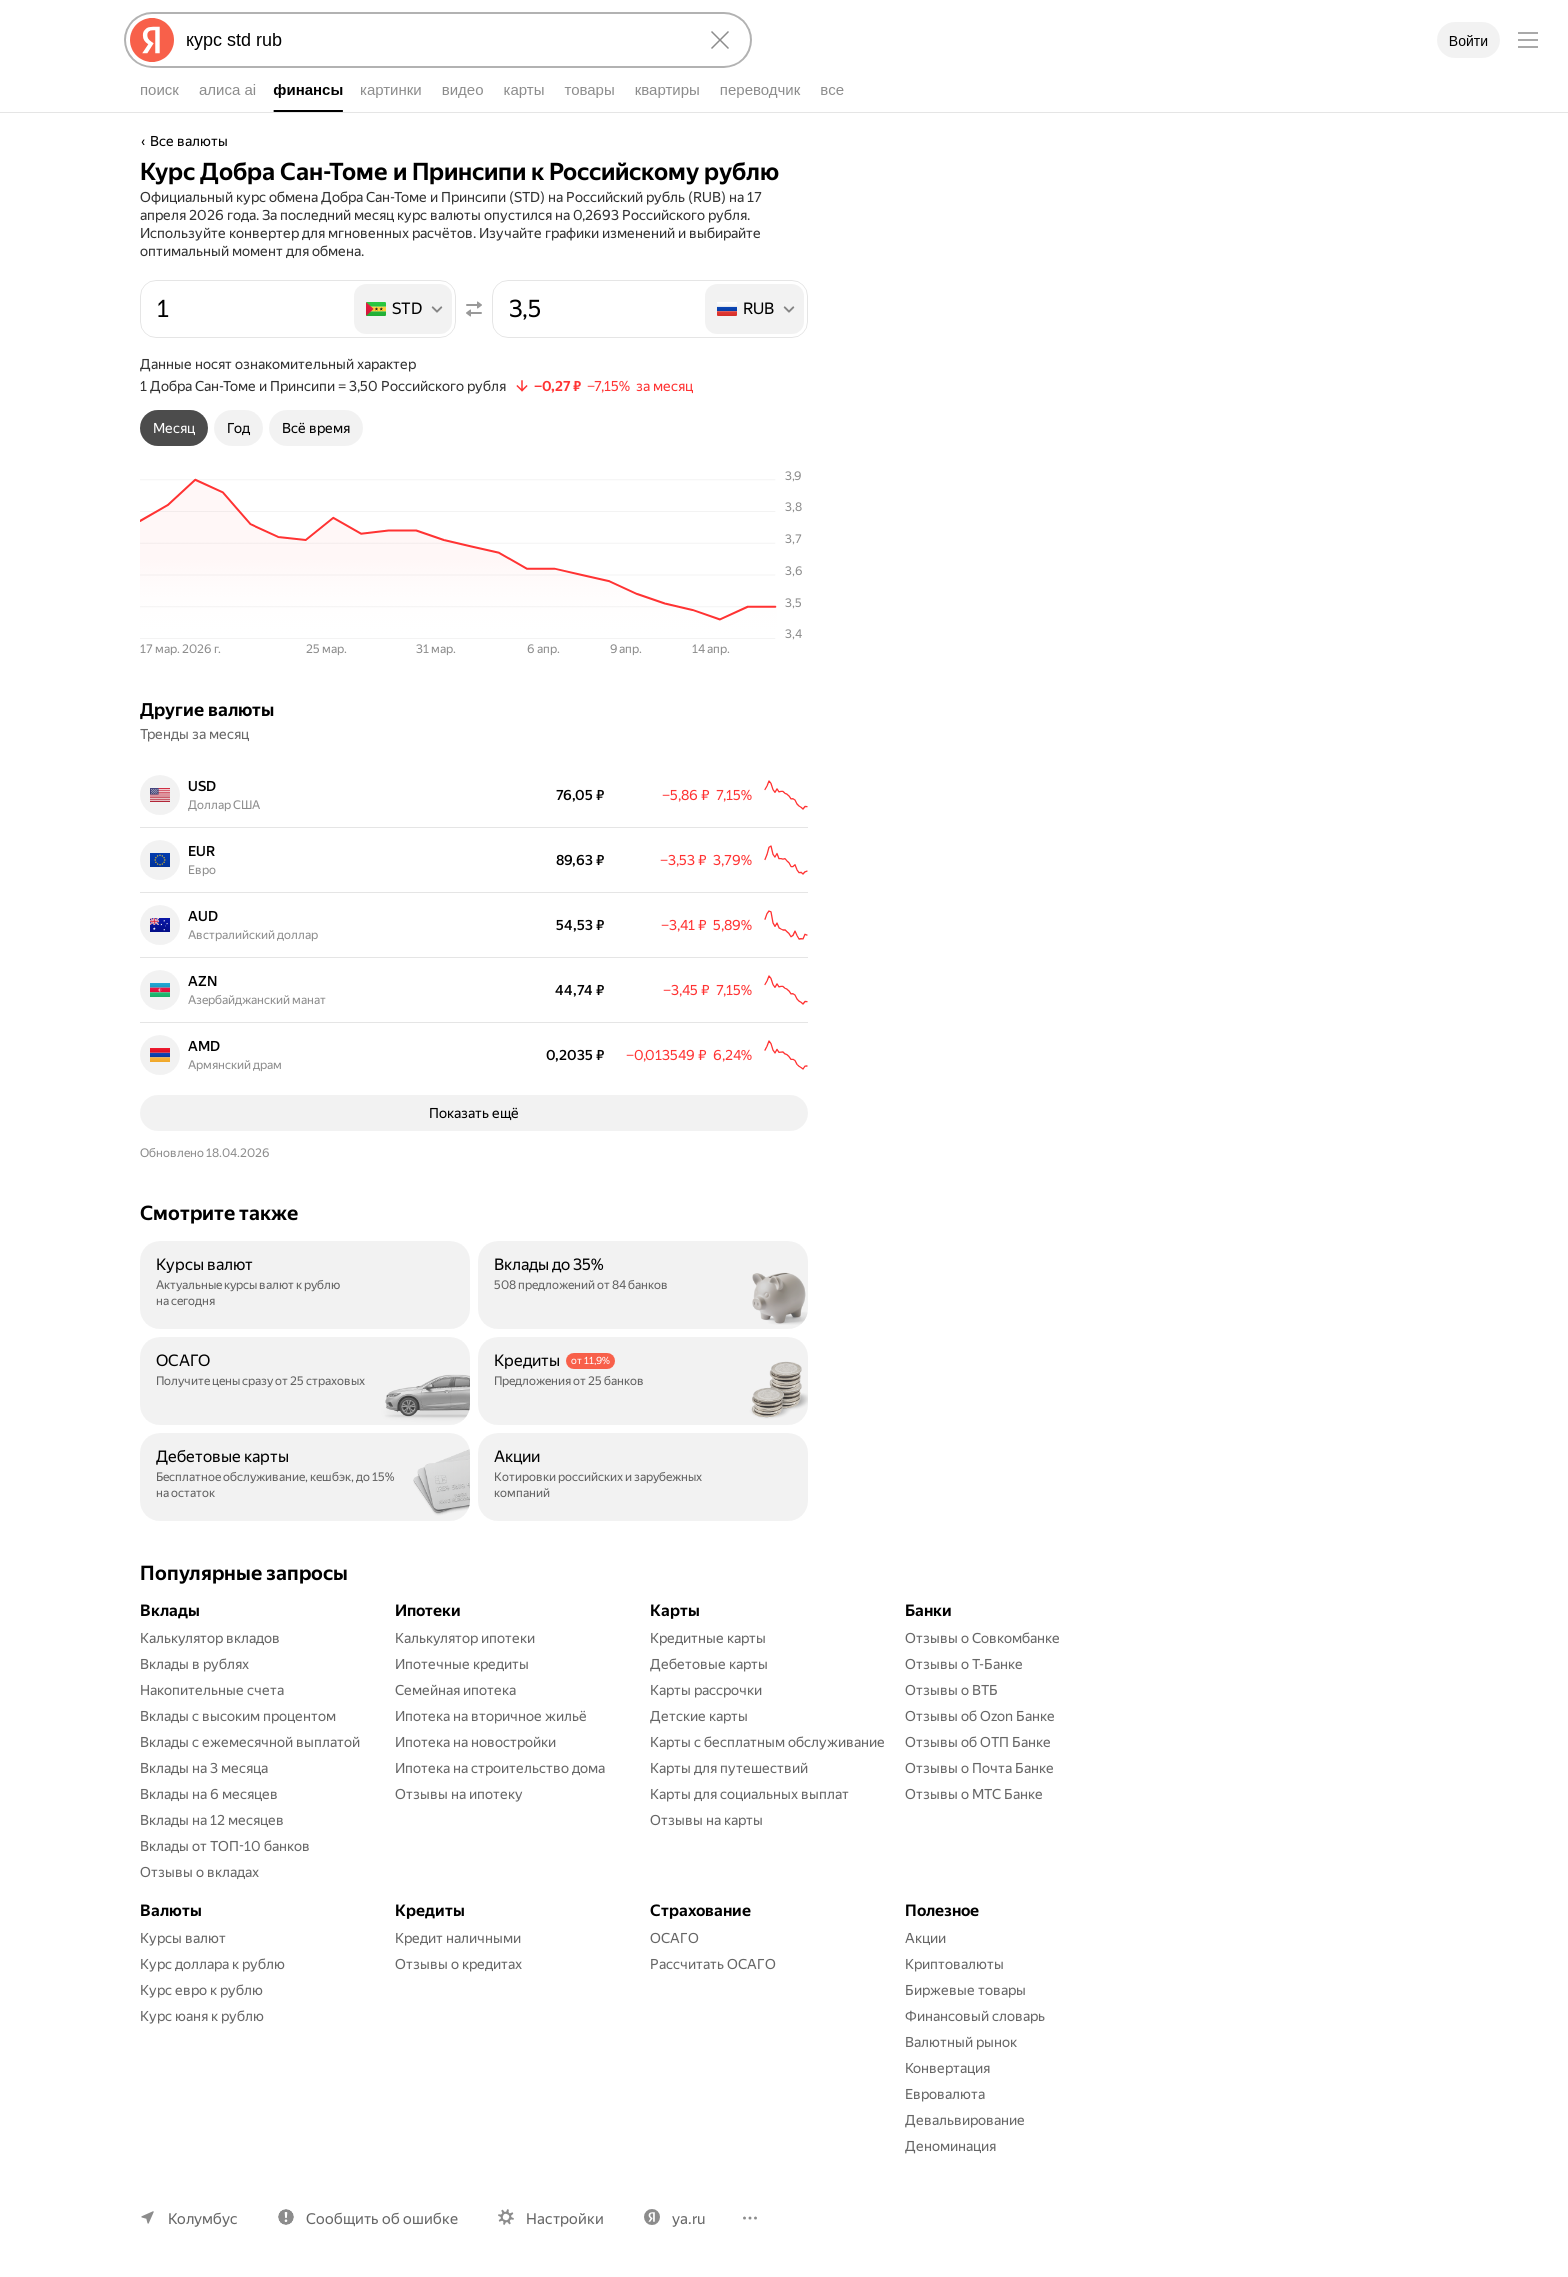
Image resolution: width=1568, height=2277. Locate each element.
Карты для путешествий (729, 1768)
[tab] (174, 428)
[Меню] (1528, 40)
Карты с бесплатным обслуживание (767, 1742)
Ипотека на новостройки (475, 1742)
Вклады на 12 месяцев (212, 1820)
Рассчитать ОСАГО (713, 1964)
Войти (1468, 41)
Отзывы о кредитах (458, 1964)
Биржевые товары (965, 1990)
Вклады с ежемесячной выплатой (250, 1742)
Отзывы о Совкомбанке (982, 1638)
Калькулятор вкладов (210, 1638)
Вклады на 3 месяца (204, 1768)
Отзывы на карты (706, 1820)
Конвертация (947, 2068)
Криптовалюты (954, 1964)
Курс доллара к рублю (212, 1964)
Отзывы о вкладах (199, 1872)
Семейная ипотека (455, 1690)
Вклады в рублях (194, 1664)
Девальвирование (965, 2120)
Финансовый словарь (975, 2016)
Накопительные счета (212, 1690)
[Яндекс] (152, 40)
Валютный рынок (961, 2042)
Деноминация (950, 2146)
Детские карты (699, 1716)
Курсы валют (183, 1938)
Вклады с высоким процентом (238, 1716)
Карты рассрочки (706, 1690)
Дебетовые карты (709, 1664)
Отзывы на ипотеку (459, 1794)
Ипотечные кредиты (462, 1664)
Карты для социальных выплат (749, 1794)
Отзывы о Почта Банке (979, 1768)
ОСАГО (674, 1938)
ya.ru (688, 2219)
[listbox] (404, 309)
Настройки (565, 2219)
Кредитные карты (708, 1638)
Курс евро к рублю (201, 1990)
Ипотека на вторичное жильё (491, 1716)
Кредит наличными (458, 1938)
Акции (925, 1938)
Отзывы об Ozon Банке (980, 1716)
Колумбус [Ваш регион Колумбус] (203, 2219)
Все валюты (189, 141)
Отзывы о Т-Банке (964, 1664)
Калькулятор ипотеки (465, 1638)
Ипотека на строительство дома (500, 1768)
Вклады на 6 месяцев (209, 1794)
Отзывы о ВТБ (951, 1690)
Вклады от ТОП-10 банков (225, 1846)
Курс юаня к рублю (202, 2016)
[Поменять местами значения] (474, 309)
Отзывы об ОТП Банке (978, 1742)
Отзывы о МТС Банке (974, 1794)
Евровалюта (945, 2094)
